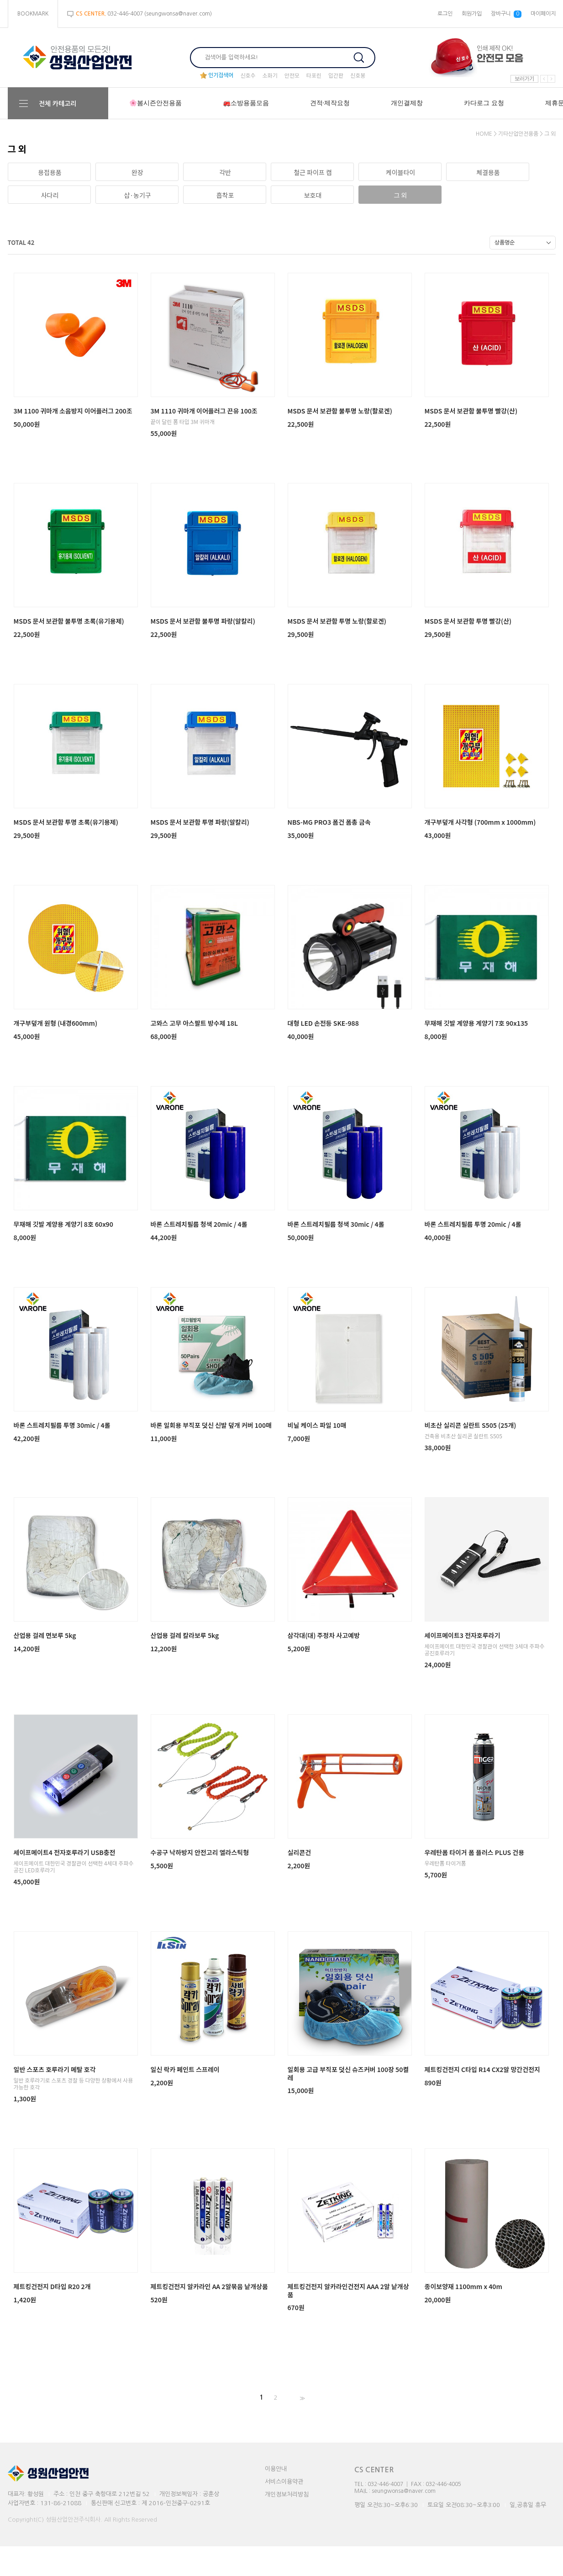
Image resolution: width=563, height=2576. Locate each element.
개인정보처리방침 (287, 2494)
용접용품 (50, 172)
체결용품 (488, 172)
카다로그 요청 (484, 103)
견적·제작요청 (330, 103)
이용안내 (276, 2469)
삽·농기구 (137, 195)
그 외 (550, 134)
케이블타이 (400, 172)
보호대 (313, 195)
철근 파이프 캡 (313, 172)
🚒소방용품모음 (246, 103)
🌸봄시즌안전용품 (155, 103)
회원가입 (472, 13)
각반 (225, 172)
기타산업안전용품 (518, 134)
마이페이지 (543, 13)
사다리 (50, 195)
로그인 (445, 13)
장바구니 (506, 14)
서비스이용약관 (284, 2482)
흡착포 (225, 195)
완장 (137, 172)
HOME (484, 134)
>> (301, 2397)
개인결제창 (407, 103)
